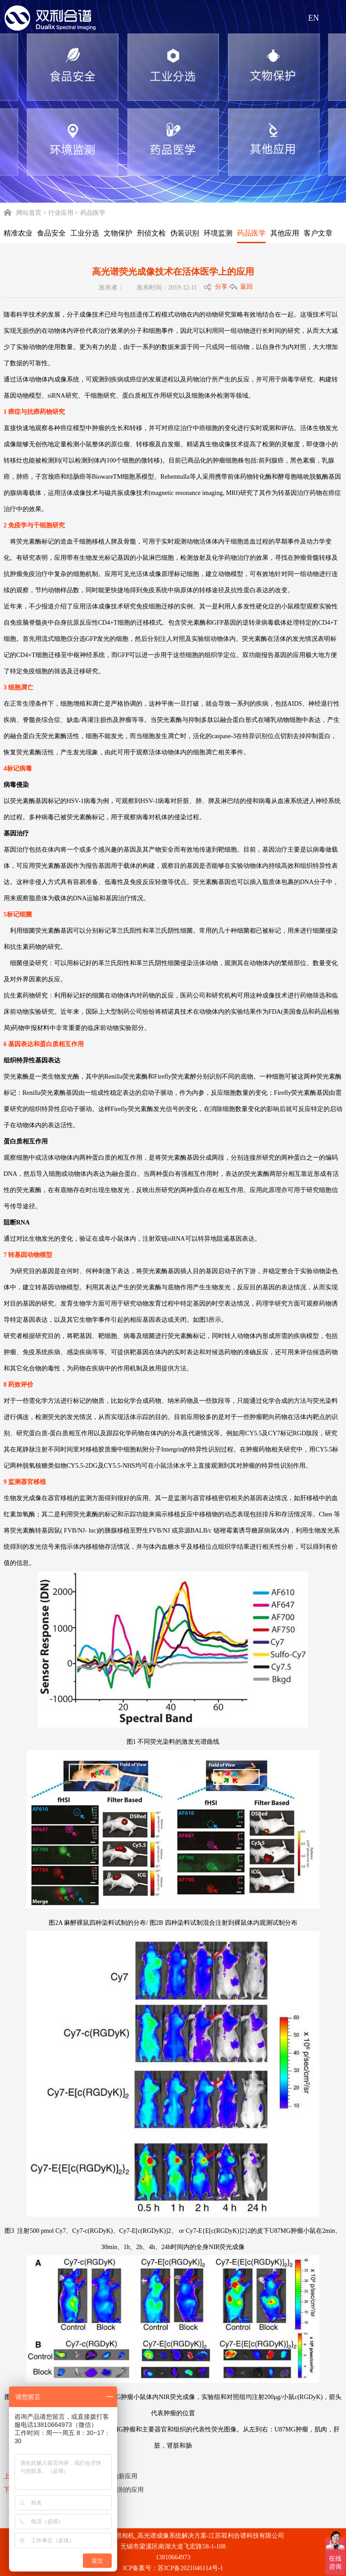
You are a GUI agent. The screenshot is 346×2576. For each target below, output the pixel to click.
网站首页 (22, 212)
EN (313, 18)
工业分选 (84, 233)
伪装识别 (184, 233)
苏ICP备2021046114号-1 (190, 2568)
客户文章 (318, 233)
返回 (246, 286)
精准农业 (18, 233)
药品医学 (251, 233)
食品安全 (51, 233)
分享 (221, 286)
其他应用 (284, 233)
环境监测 (218, 233)
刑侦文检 (151, 233)
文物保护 (118, 233)
